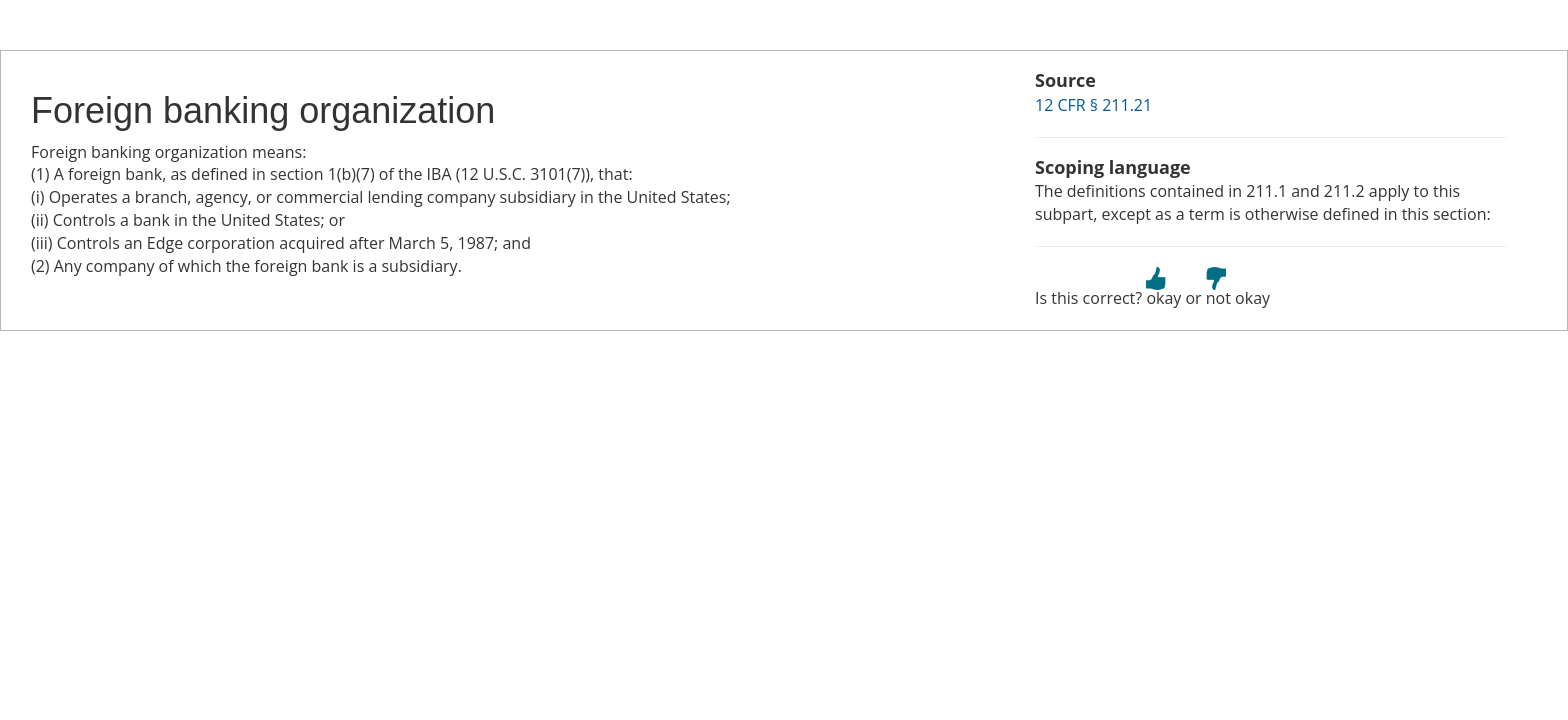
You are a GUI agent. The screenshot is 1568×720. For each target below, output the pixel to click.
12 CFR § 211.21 (1093, 105)
